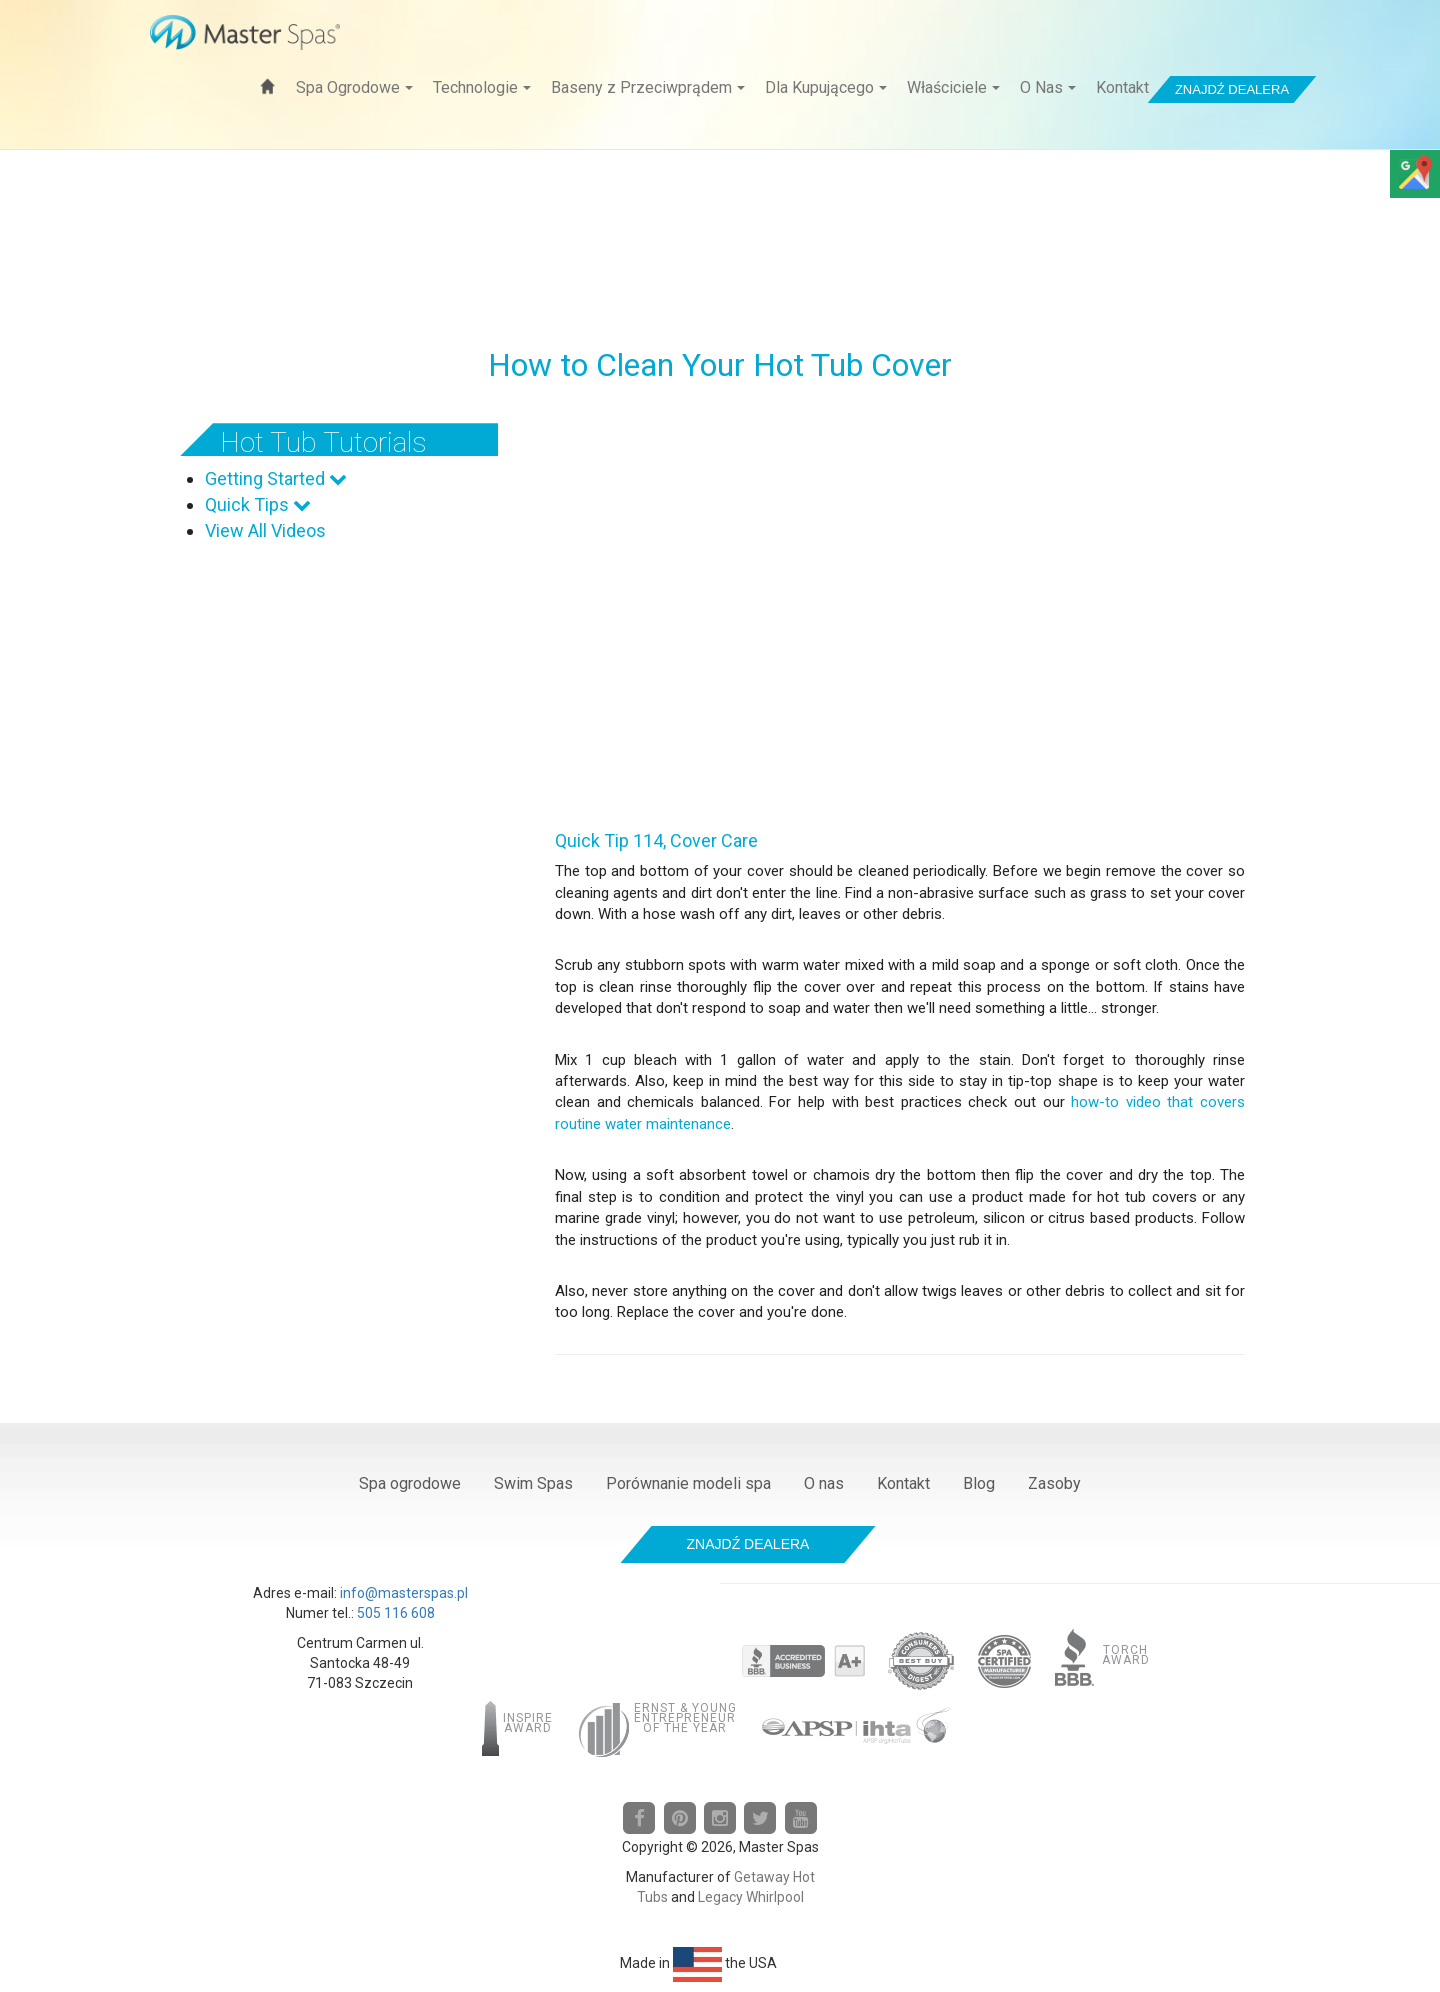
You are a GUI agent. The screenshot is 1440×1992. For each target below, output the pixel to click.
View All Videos (265, 530)
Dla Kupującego (826, 87)
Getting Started (276, 478)
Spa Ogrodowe (354, 87)
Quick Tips (258, 504)
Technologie (482, 87)
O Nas (1048, 87)
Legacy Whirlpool (751, 1897)
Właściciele (953, 87)
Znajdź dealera (1232, 89)
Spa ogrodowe (410, 1483)
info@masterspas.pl (404, 1593)
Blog (979, 1483)
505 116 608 (396, 1613)
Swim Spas (533, 1483)
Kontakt (1122, 87)
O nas (824, 1483)
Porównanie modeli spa (688, 1483)
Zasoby (1054, 1483)
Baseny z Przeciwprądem (648, 87)
